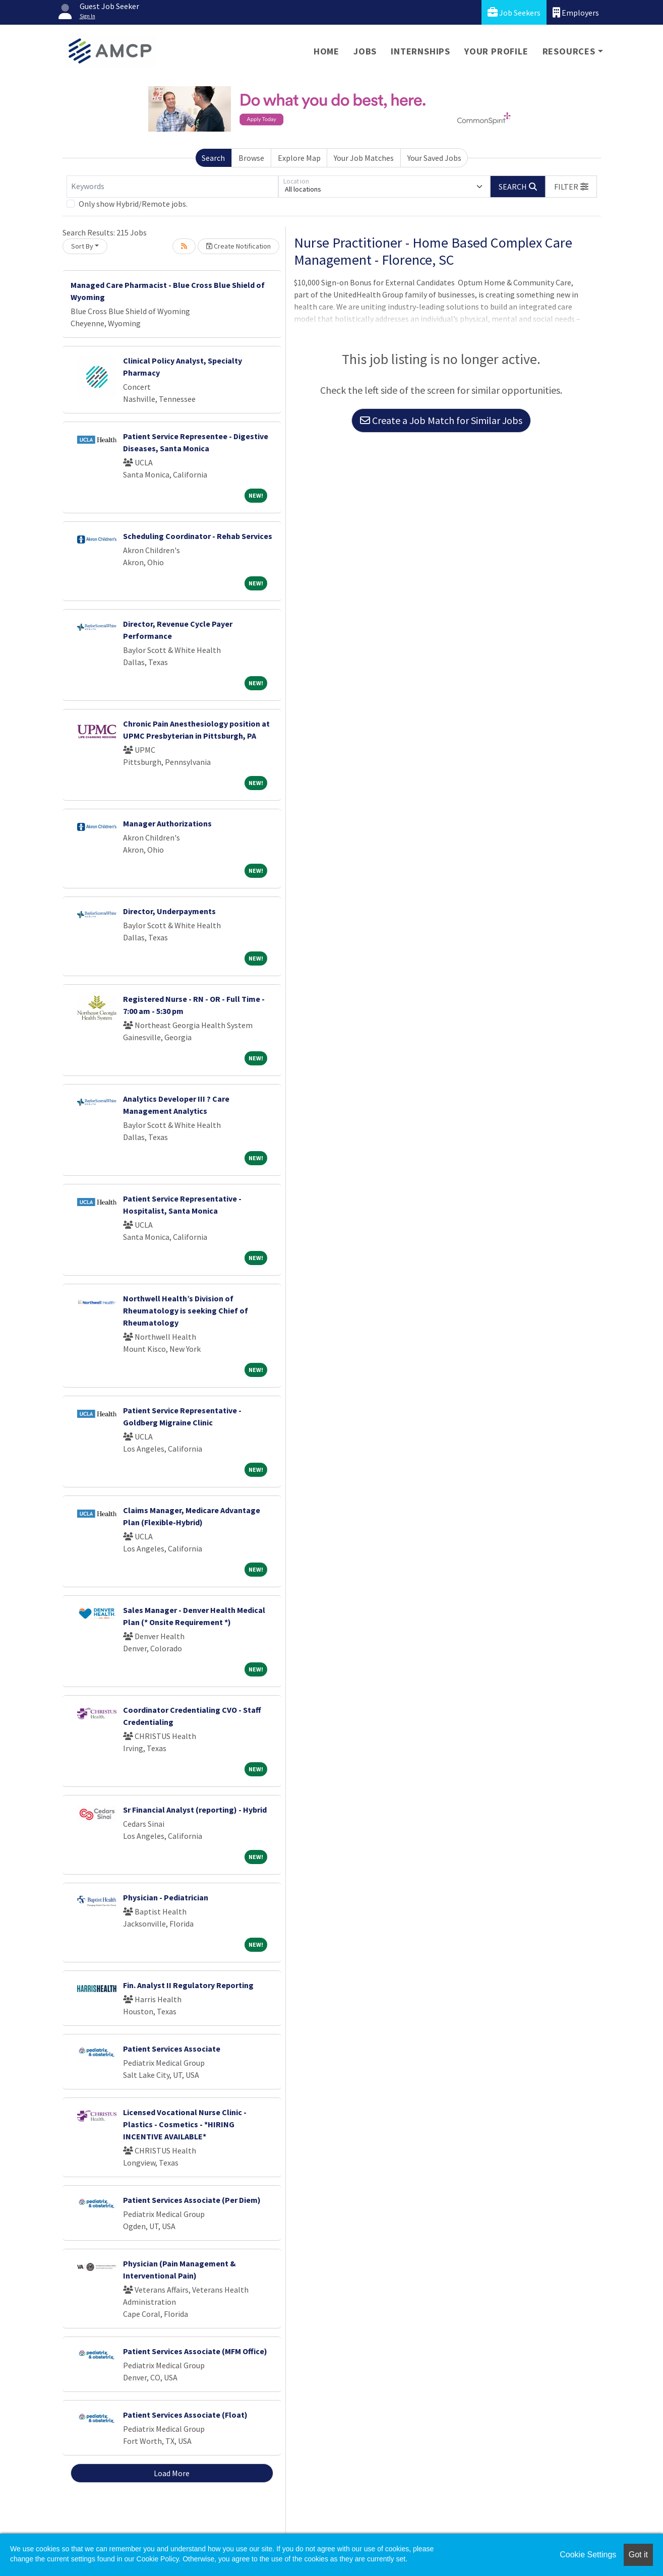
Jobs (365, 51)
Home (326, 51)
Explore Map (299, 158)
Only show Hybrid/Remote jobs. (133, 204)
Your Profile (496, 51)
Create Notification (238, 246)
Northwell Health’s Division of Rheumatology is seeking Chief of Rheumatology (185, 1310)
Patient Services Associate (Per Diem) (192, 2200)
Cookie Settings (588, 2554)
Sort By (82, 246)
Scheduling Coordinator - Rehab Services (197, 536)
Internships (420, 51)
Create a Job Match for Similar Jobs (441, 420)
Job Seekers (514, 12)
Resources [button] (569, 51)
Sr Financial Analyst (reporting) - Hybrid (195, 1810)
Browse (251, 158)
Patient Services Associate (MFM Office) (195, 2351)
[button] (571, 186)
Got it (638, 2554)
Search (213, 158)
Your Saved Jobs (434, 158)
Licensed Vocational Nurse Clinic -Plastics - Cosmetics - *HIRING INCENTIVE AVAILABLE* (185, 2124)
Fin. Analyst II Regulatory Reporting (188, 1985)
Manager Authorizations (167, 823)
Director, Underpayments (169, 911)
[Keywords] (172, 186)
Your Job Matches (364, 158)
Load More (172, 2473)
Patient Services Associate (171, 2049)
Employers (576, 12)
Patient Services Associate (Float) (185, 2415)
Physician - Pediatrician (165, 1897)
